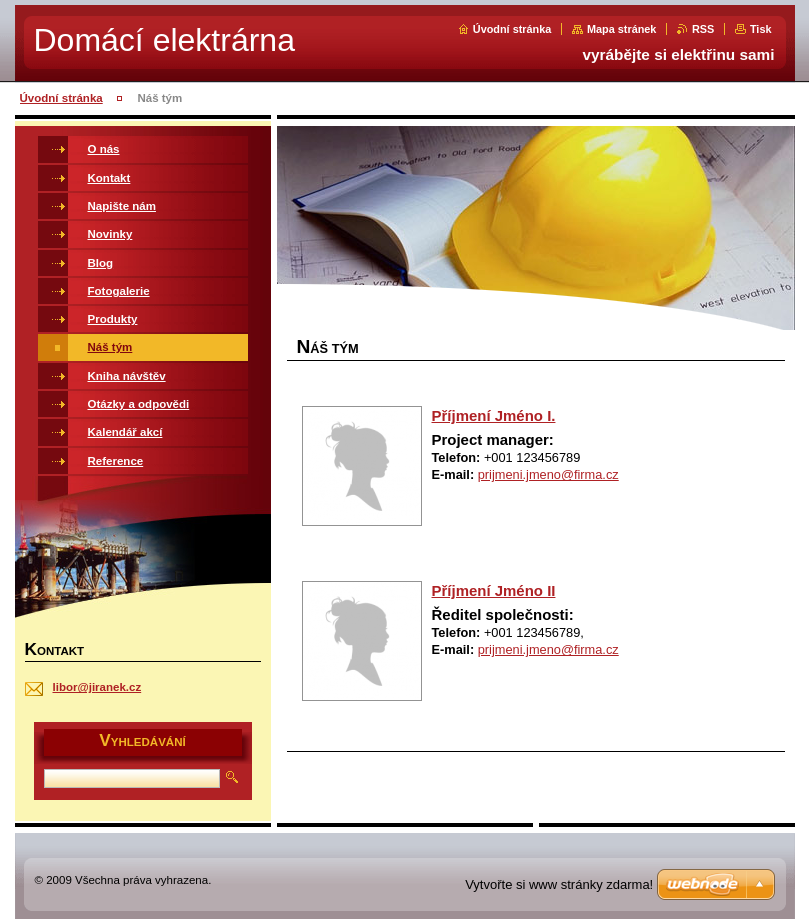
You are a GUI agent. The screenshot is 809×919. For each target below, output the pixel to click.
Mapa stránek (622, 29)
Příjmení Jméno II (494, 590)
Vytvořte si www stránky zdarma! (559, 884)
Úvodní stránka (512, 29)
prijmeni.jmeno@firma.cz (548, 474)
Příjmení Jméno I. (494, 415)
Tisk (761, 29)
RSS (703, 29)
